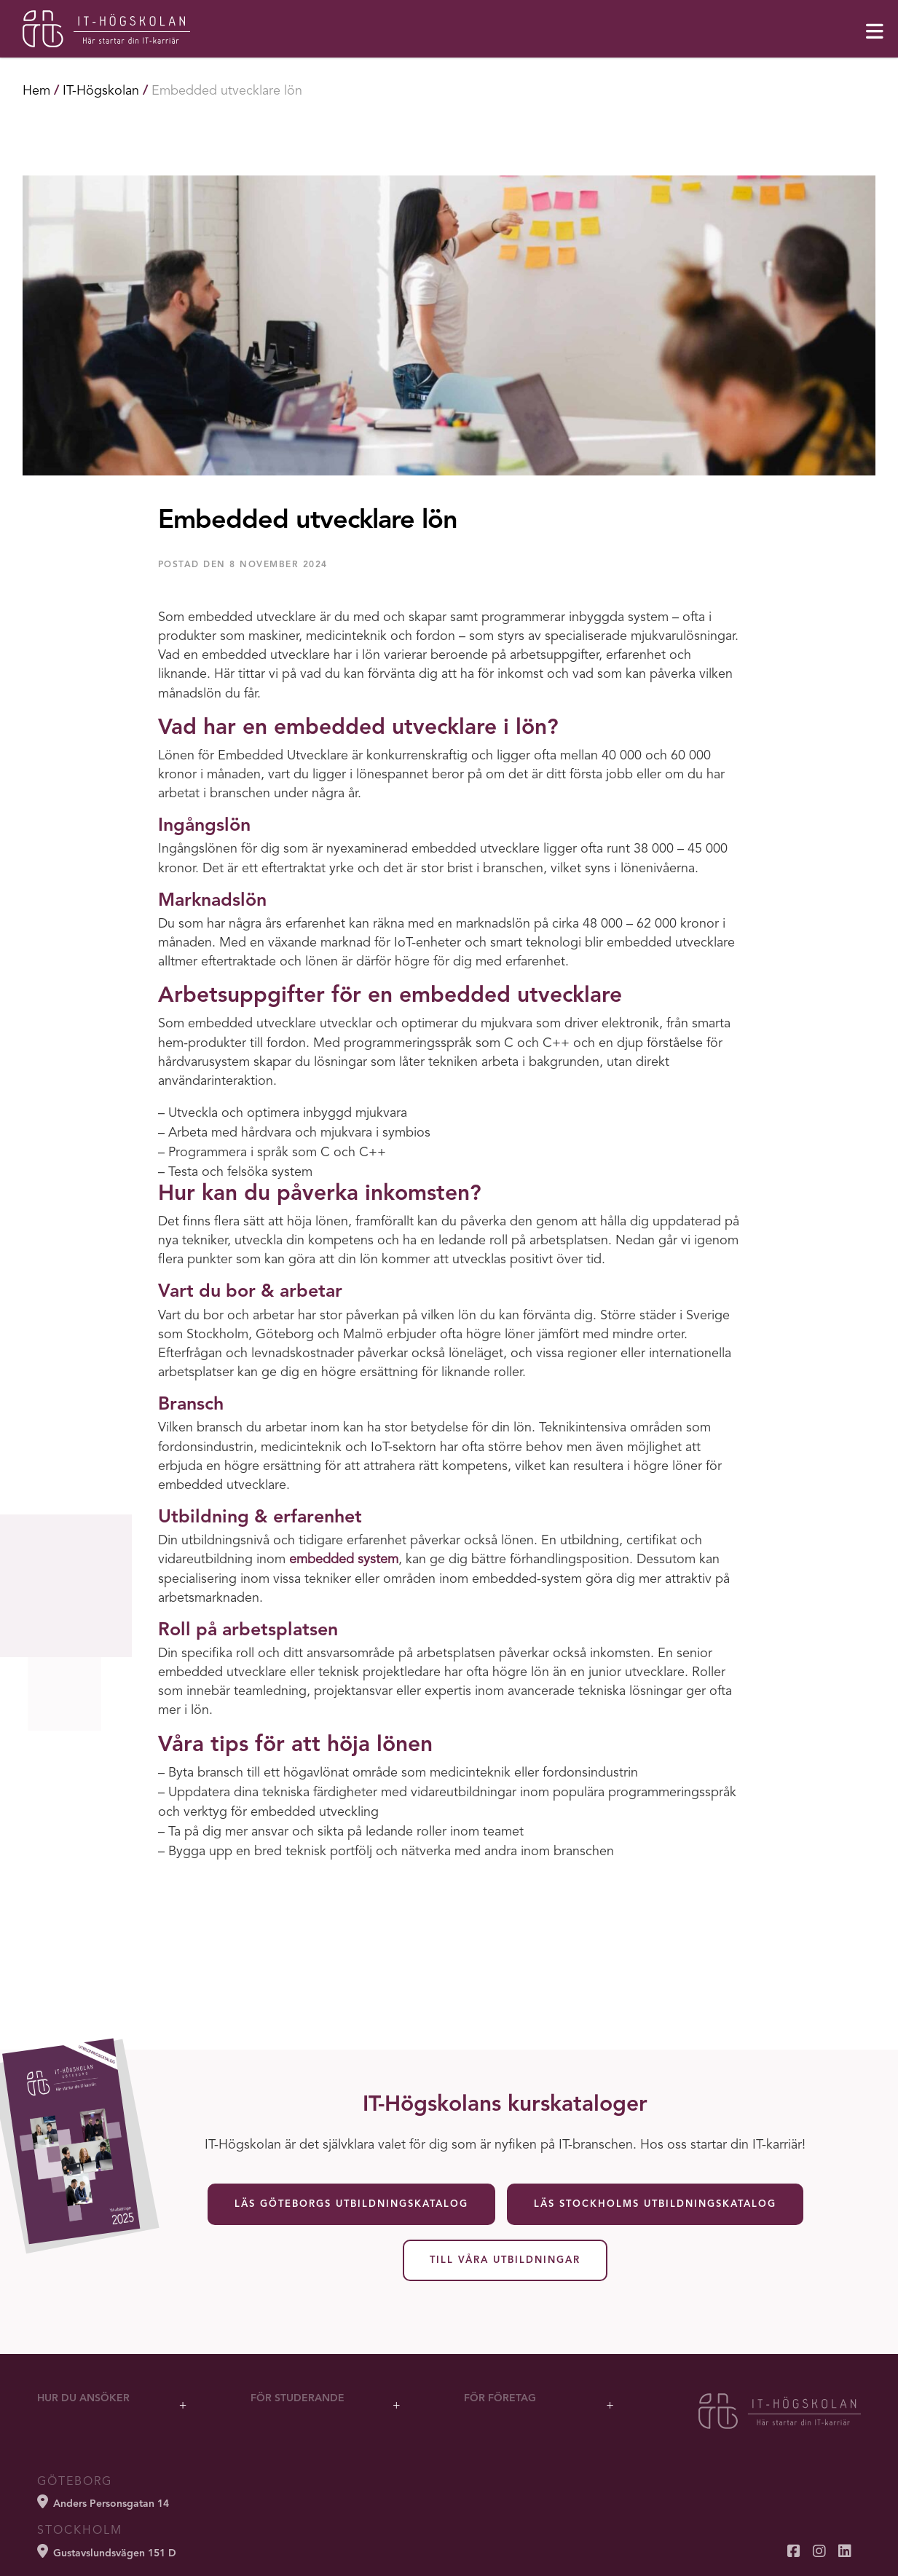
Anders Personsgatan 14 (103, 2501)
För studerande (297, 2398)
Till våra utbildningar (505, 2260)
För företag (500, 2398)
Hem (36, 91)
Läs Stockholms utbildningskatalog (655, 2204)
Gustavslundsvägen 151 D (106, 2551)
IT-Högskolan (101, 91)
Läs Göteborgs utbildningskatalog (351, 2204)
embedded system (343, 1559)
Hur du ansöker (83, 2398)
